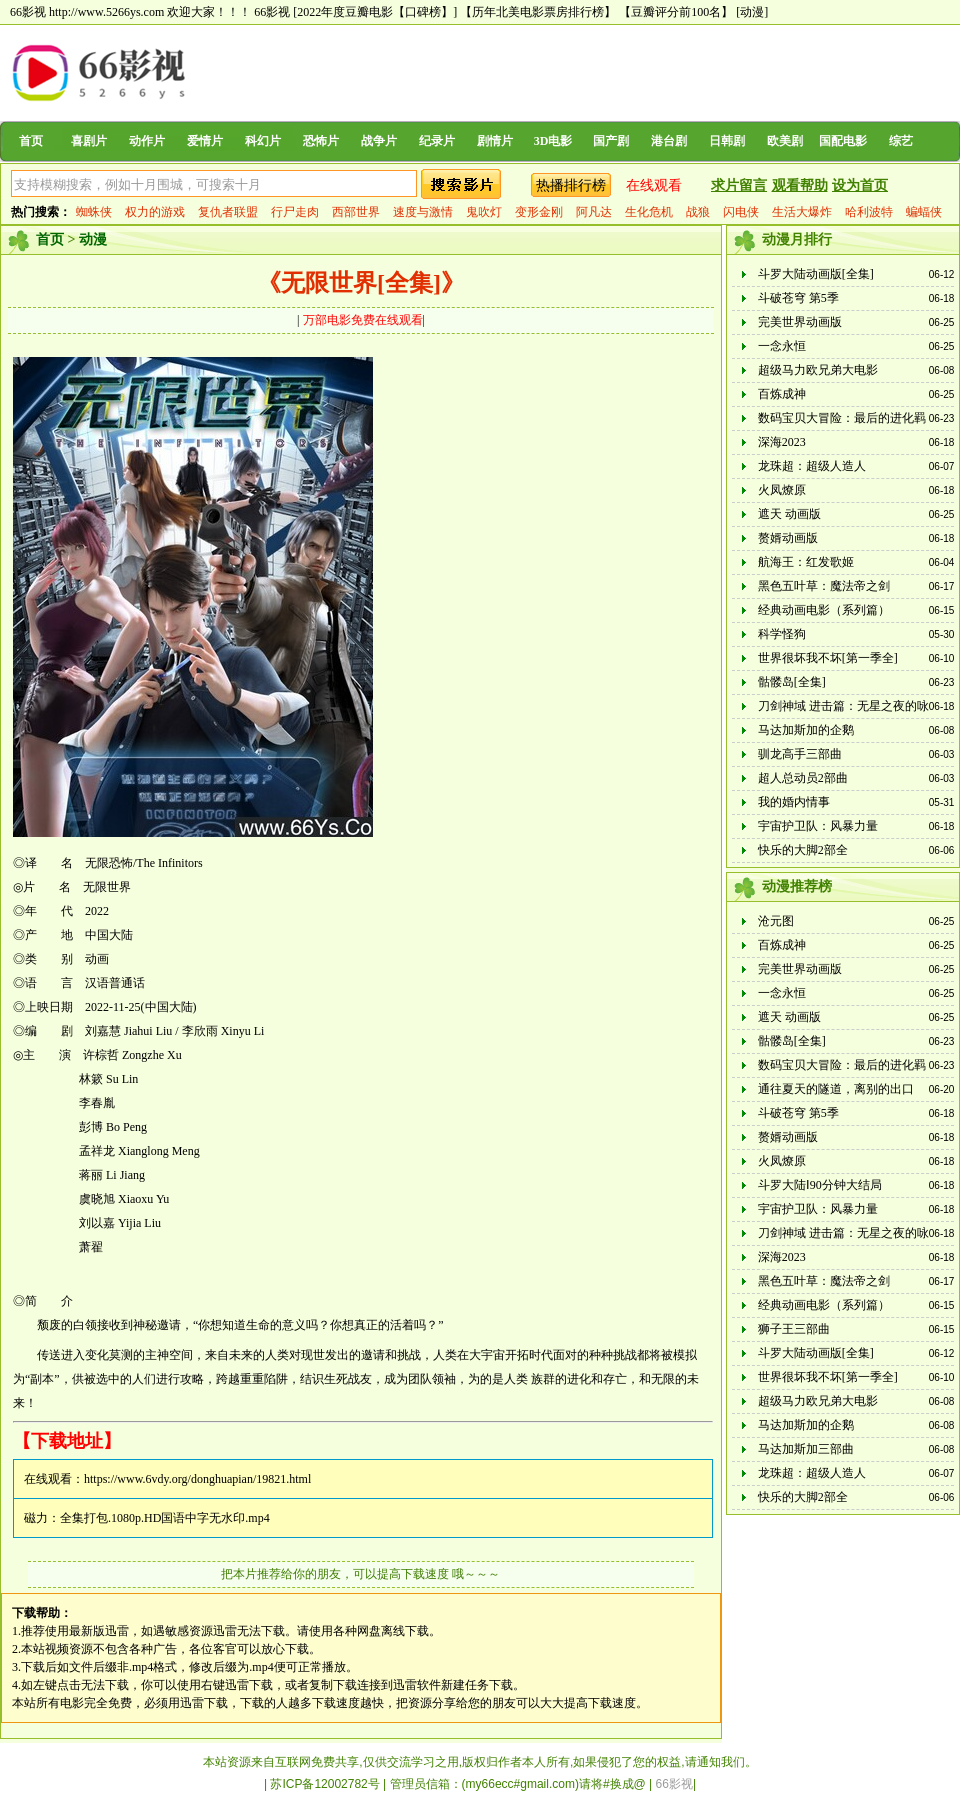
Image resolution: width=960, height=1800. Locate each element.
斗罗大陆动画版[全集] (816, 274)
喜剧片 (89, 141)
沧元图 (776, 921)
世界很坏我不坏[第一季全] (828, 658)
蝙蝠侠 (924, 212)
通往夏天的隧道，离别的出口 (836, 1089)
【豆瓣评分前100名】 (676, 12)
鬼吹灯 (484, 212)
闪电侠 (741, 212)
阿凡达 (594, 212)
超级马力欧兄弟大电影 (818, 370)
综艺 (901, 141)
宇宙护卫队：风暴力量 (818, 826)
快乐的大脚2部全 (803, 850)
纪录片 (437, 141)
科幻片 (263, 141)
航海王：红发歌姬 (806, 562)
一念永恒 (782, 346)
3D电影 (553, 141)
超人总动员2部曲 (803, 778)
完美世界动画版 (800, 322)
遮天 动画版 (789, 514)
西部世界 (356, 212)
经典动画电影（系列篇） (824, 610)
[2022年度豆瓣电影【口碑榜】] (375, 12)
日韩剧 (727, 141)
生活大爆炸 (802, 212)
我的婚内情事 (794, 802)
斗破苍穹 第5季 (798, 298)
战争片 (379, 141)
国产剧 (611, 141)
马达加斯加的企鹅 (806, 730)
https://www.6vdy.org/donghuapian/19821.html (197, 1479)
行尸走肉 (295, 212)
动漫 (93, 239)
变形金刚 (539, 212)
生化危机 (649, 212)
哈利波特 (869, 212)
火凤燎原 (782, 490)
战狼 (698, 212)
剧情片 (495, 141)
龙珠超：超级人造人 (812, 466)
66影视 (272, 12)
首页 (31, 141)
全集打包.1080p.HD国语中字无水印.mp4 (165, 1518)
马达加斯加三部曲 (806, 1449)
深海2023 (782, 442)
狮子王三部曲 (794, 1329)
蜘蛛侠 (94, 212)
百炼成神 (782, 394)
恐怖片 (321, 141)
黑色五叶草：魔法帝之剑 (824, 586)
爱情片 (205, 141)
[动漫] (752, 12)
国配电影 (843, 141)
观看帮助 (800, 185)
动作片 (147, 141)
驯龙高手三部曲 (800, 754)
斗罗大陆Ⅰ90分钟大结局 (820, 1185)
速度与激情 (423, 212)
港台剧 (669, 141)
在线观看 (654, 185)
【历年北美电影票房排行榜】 (538, 12)
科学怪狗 (782, 634)
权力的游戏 (155, 212)
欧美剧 (785, 141)
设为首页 (860, 185)
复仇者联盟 (228, 212)
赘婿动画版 (788, 538)
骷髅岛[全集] (792, 682)
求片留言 (739, 185)
